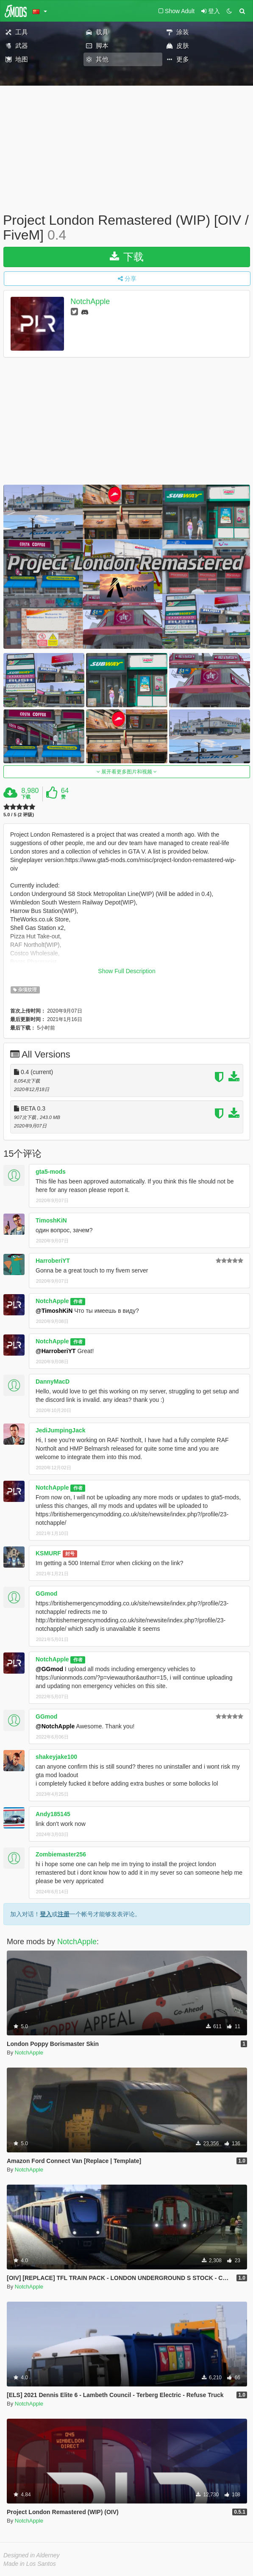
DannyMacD (53, 1381)
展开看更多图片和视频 (127, 772)
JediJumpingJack (61, 1430)
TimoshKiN (51, 1220)
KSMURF (48, 1553)
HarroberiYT (53, 1260)
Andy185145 (53, 1814)
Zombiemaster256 (61, 1854)
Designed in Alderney (31, 2555)
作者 (78, 1301)
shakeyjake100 (56, 1756)
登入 (46, 1914)
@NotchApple (55, 1726)
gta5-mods (51, 1171)
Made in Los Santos (29, 2563)
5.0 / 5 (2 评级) (18, 814)
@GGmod (49, 1669)
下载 (127, 256)
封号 (70, 1553)
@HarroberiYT (56, 1351)
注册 (64, 1914)
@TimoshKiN (54, 1310)
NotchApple (90, 302)
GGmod (46, 1593)
